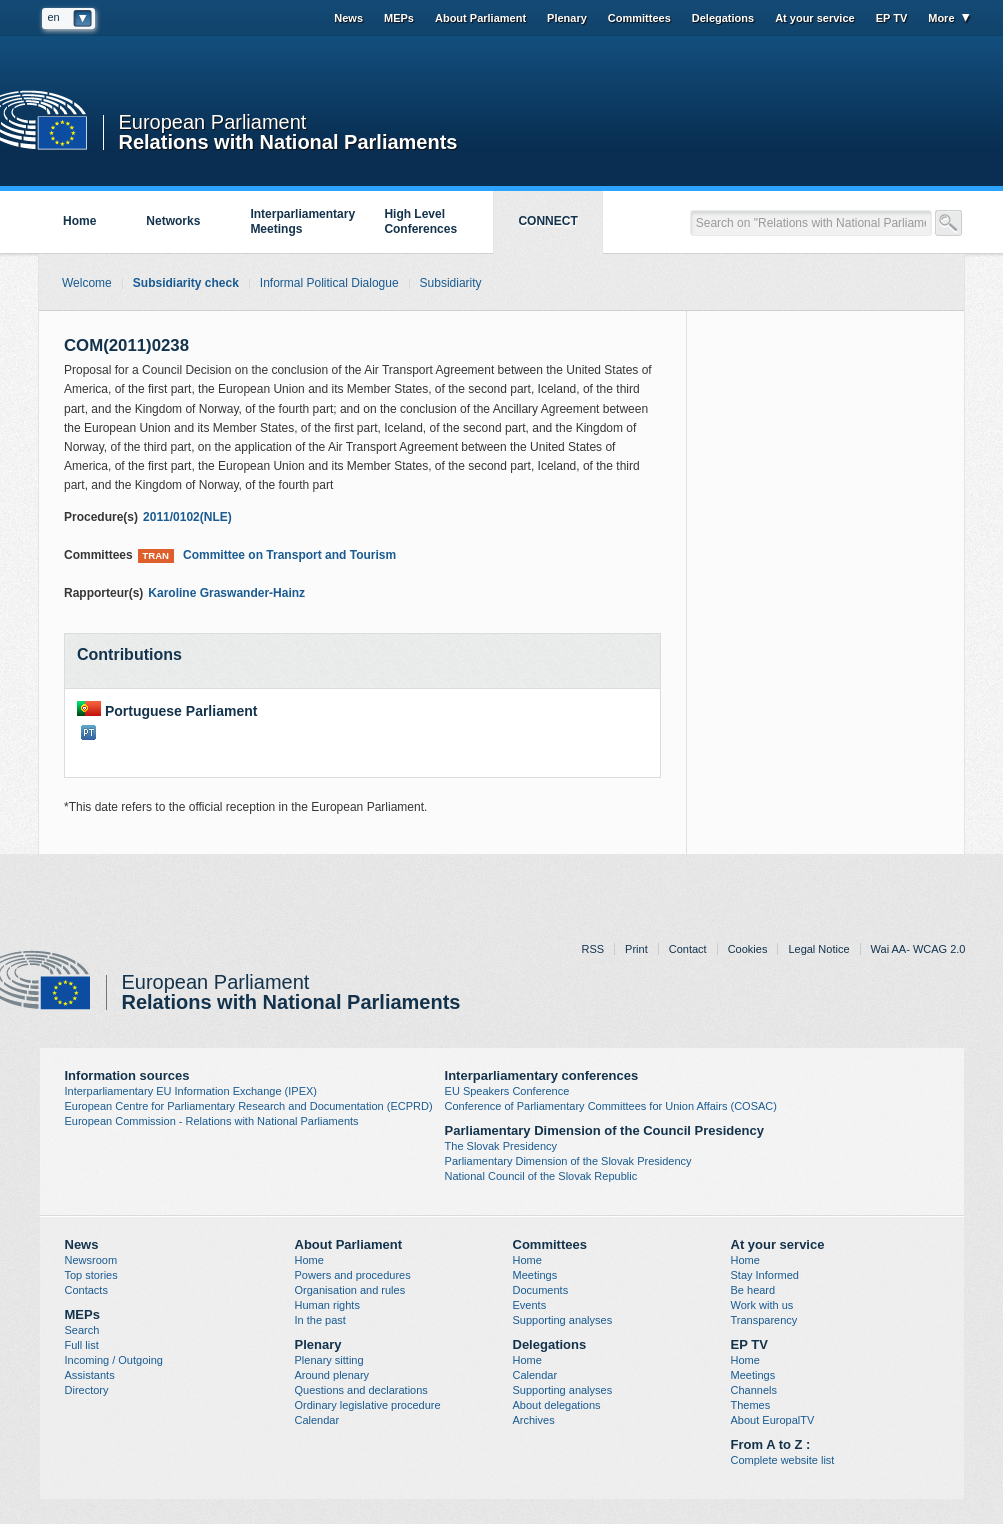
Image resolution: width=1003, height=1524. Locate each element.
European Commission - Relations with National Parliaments (212, 1121)
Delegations (723, 18)
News (348, 18)
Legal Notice (818, 949)
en (54, 17)
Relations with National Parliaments (288, 140)
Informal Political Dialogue (329, 283)
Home (79, 221)
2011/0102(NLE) (187, 517)
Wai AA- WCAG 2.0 (918, 949)
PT (88, 732)
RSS (592, 949)
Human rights (327, 1305)
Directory (87, 1390)
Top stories (91, 1275)
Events (530, 1305)
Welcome (87, 283)
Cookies (748, 949)
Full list (82, 1345)
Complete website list (783, 1460)
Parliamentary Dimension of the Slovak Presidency (568, 1161)
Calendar (317, 1420)
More (941, 18)
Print (636, 949)
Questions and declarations (361, 1390)
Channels (754, 1390)
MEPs (399, 18)
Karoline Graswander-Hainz (226, 593)
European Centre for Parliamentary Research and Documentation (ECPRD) (249, 1106)
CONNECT (547, 221)
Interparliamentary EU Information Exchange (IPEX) (191, 1091)
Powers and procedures (353, 1275)
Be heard (753, 1290)
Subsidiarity (451, 283)
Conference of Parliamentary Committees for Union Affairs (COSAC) (611, 1106)
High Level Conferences (420, 221)
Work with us (762, 1305)
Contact (688, 949)
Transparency (764, 1320)
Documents (541, 1290)
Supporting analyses (563, 1320)
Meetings (535, 1275)
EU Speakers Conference (507, 1091)
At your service (814, 18)
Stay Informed (765, 1275)
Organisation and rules (350, 1290)
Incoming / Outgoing (114, 1360)
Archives (534, 1420)
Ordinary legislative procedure (368, 1405)
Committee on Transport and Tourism (267, 555)
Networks (173, 221)
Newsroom (91, 1260)
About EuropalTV (773, 1420)
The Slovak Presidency (501, 1146)
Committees (639, 18)
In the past (320, 1320)
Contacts (86, 1290)
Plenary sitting (329, 1360)
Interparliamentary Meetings (302, 221)
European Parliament (213, 122)
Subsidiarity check (186, 283)
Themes (751, 1405)
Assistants (90, 1375)
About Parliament (480, 18)
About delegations (557, 1405)
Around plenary (332, 1375)
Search (82, 1330)
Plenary (567, 18)
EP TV (892, 18)
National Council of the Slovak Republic (541, 1176)
